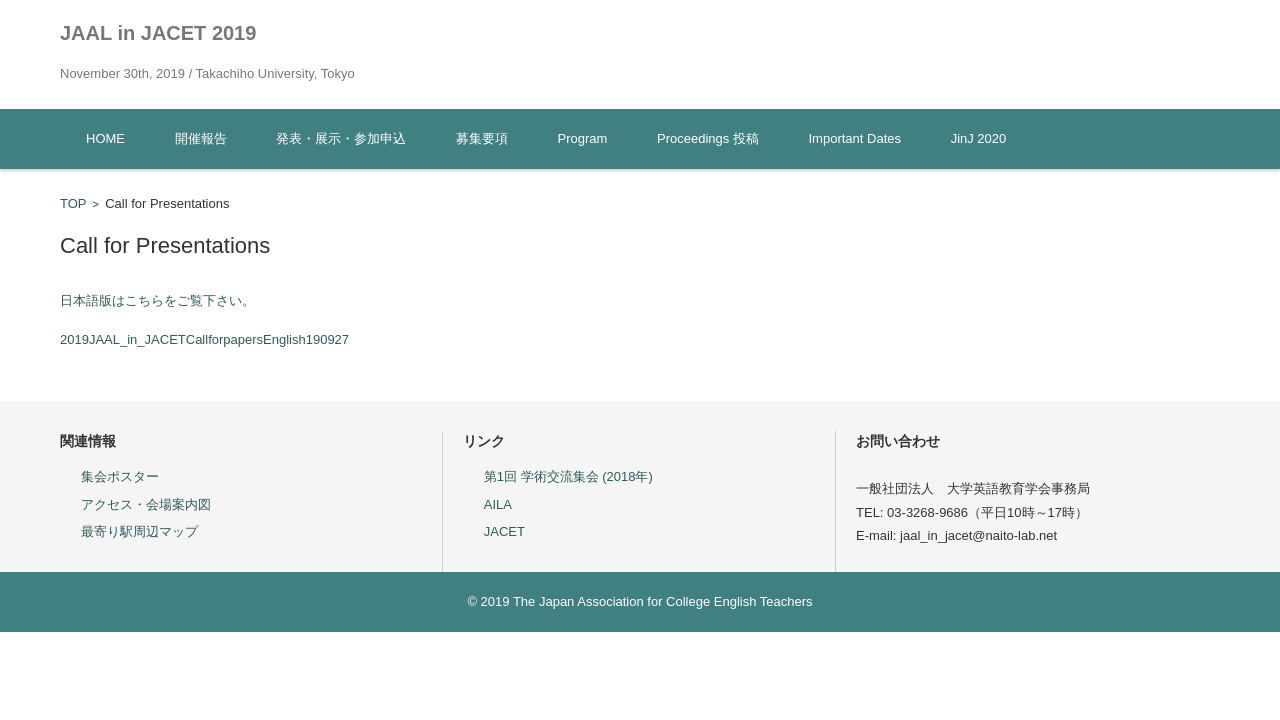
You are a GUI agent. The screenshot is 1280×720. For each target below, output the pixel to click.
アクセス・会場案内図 (146, 504)
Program (583, 138)
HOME (105, 138)
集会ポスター (120, 476)
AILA (498, 504)
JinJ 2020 (979, 138)
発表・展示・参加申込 (341, 138)
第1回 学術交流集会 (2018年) (568, 476)
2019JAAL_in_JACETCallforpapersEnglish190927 (204, 339)
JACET (504, 531)
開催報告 (201, 138)
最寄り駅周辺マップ (139, 531)
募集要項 (482, 138)
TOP (73, 203)
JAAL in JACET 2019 (158, 33)
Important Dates (855, 138)
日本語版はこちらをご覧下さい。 (157, 300)
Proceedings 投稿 (708, 138)
